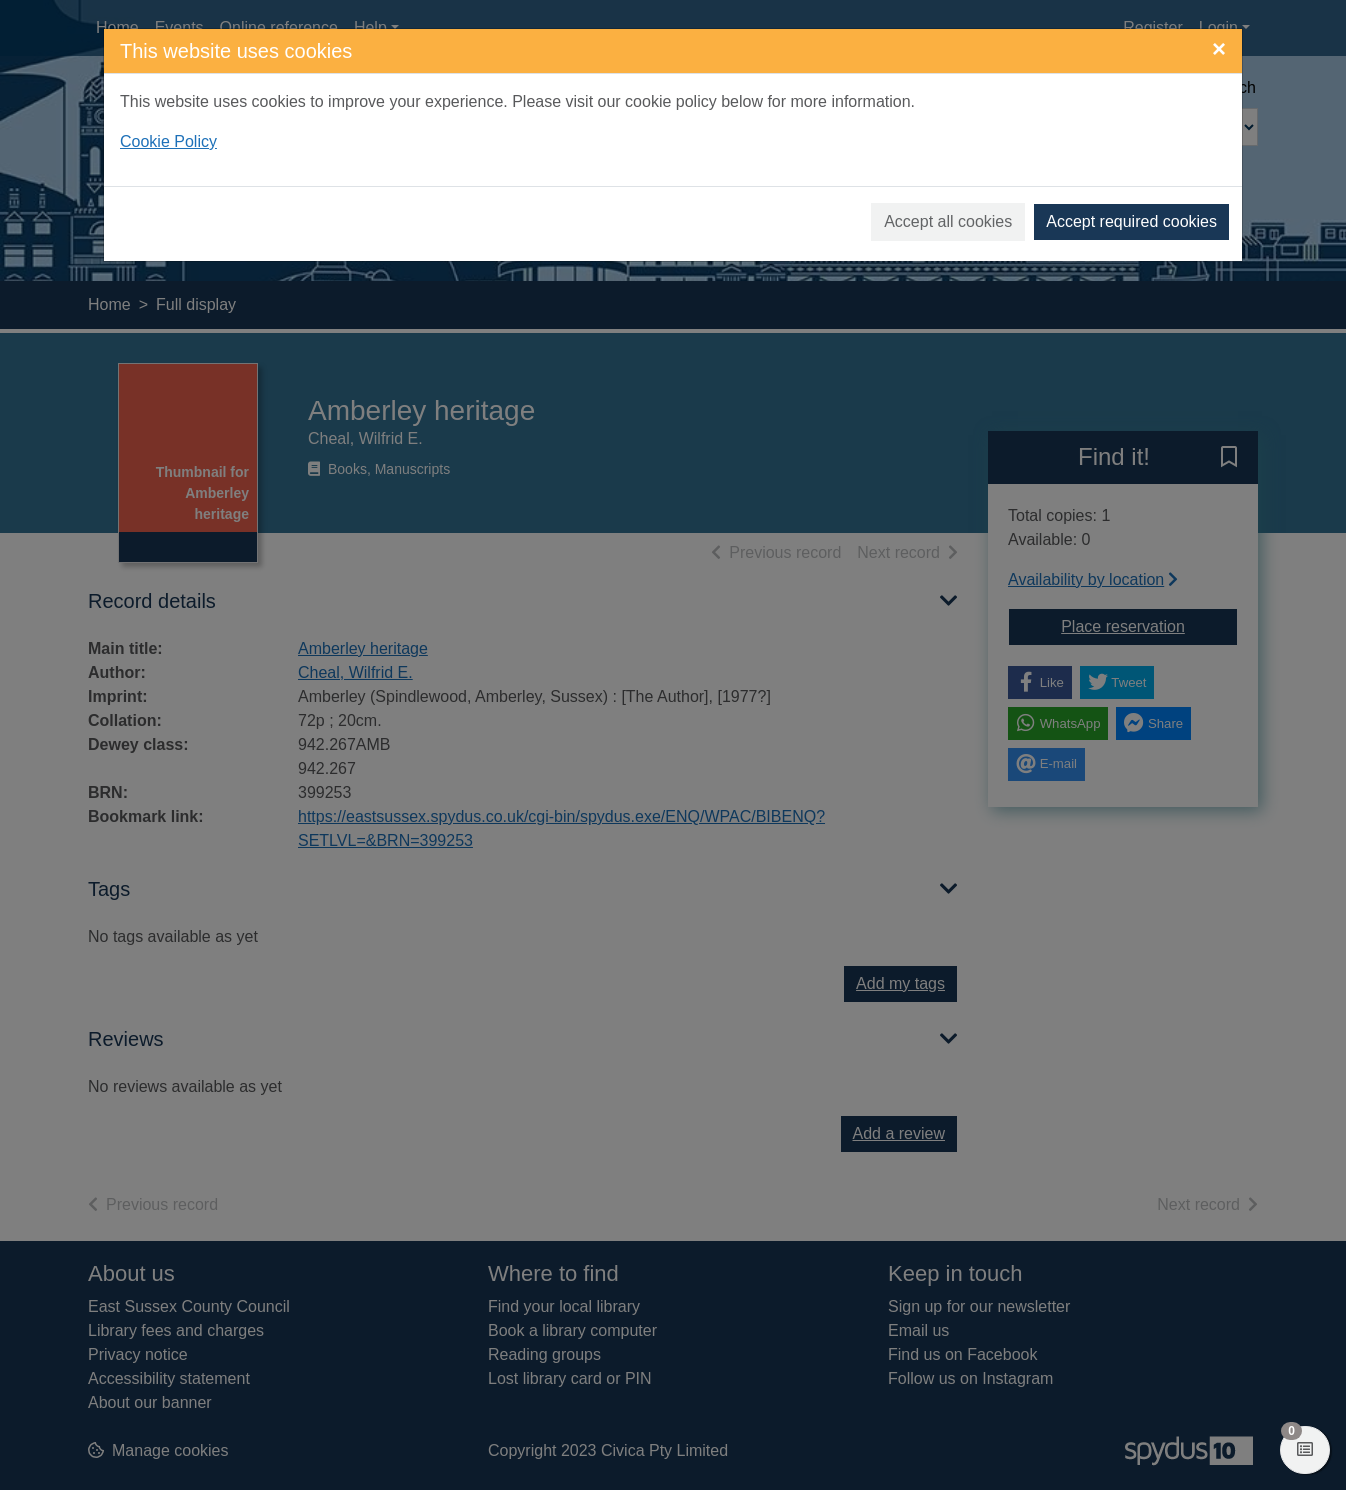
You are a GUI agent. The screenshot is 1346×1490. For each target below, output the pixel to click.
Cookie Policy (168, 141)
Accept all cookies (948, 221)
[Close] (1219, 49)
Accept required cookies (1131, 221)
